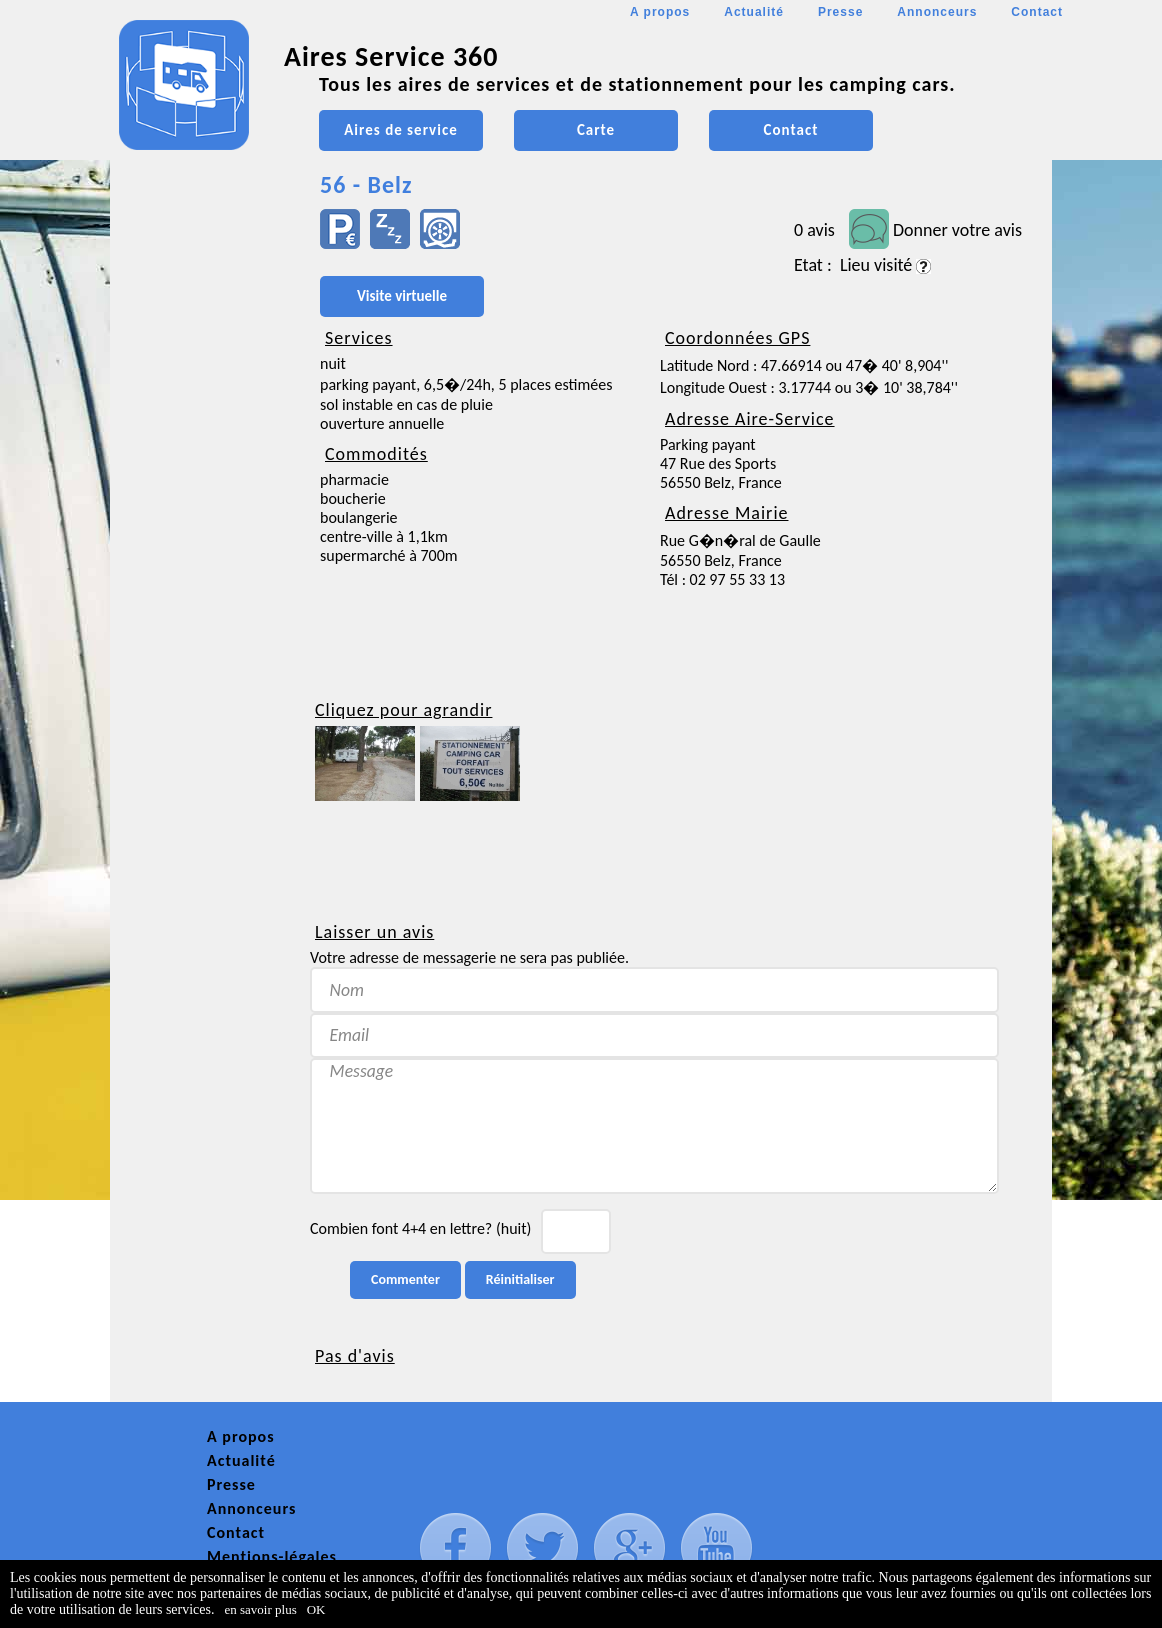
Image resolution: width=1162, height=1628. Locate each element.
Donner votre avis (957, 230)
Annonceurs (937, 12)
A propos (660, 12)
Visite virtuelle (402, 296)
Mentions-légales (272, 1556)
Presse (840, 12)
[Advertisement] (200, 596)
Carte (596, 130)
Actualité (754, 12)
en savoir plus (261, 1609)
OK (316, 1609)
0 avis (814, 230)
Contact (1037, 12)
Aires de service (400, 130)
